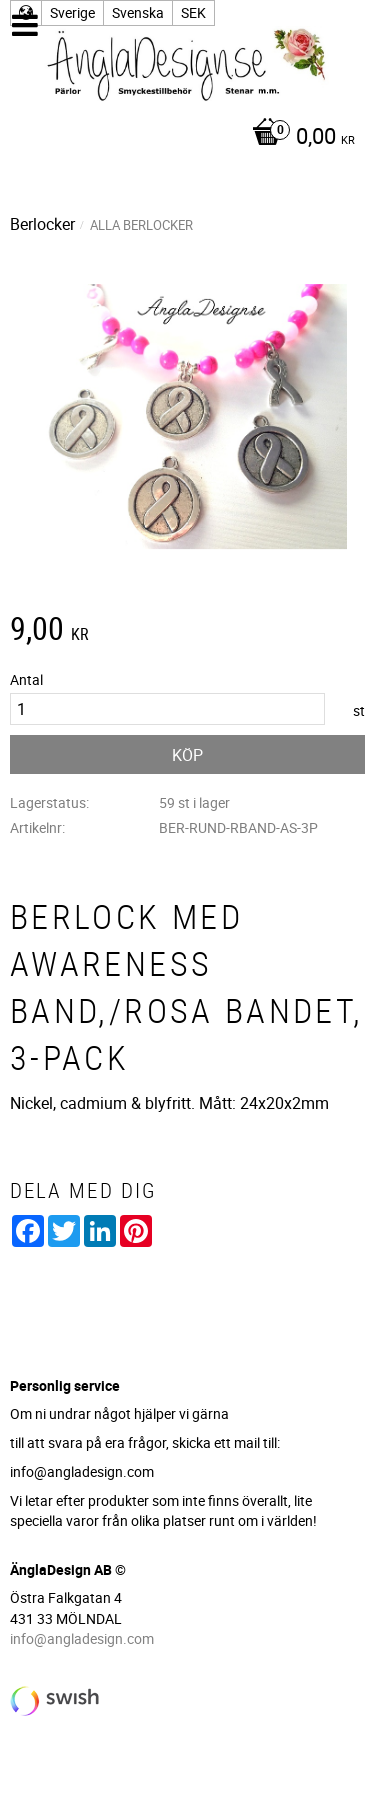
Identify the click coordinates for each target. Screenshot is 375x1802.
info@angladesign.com (82, 1638)
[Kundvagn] (182, 138)
